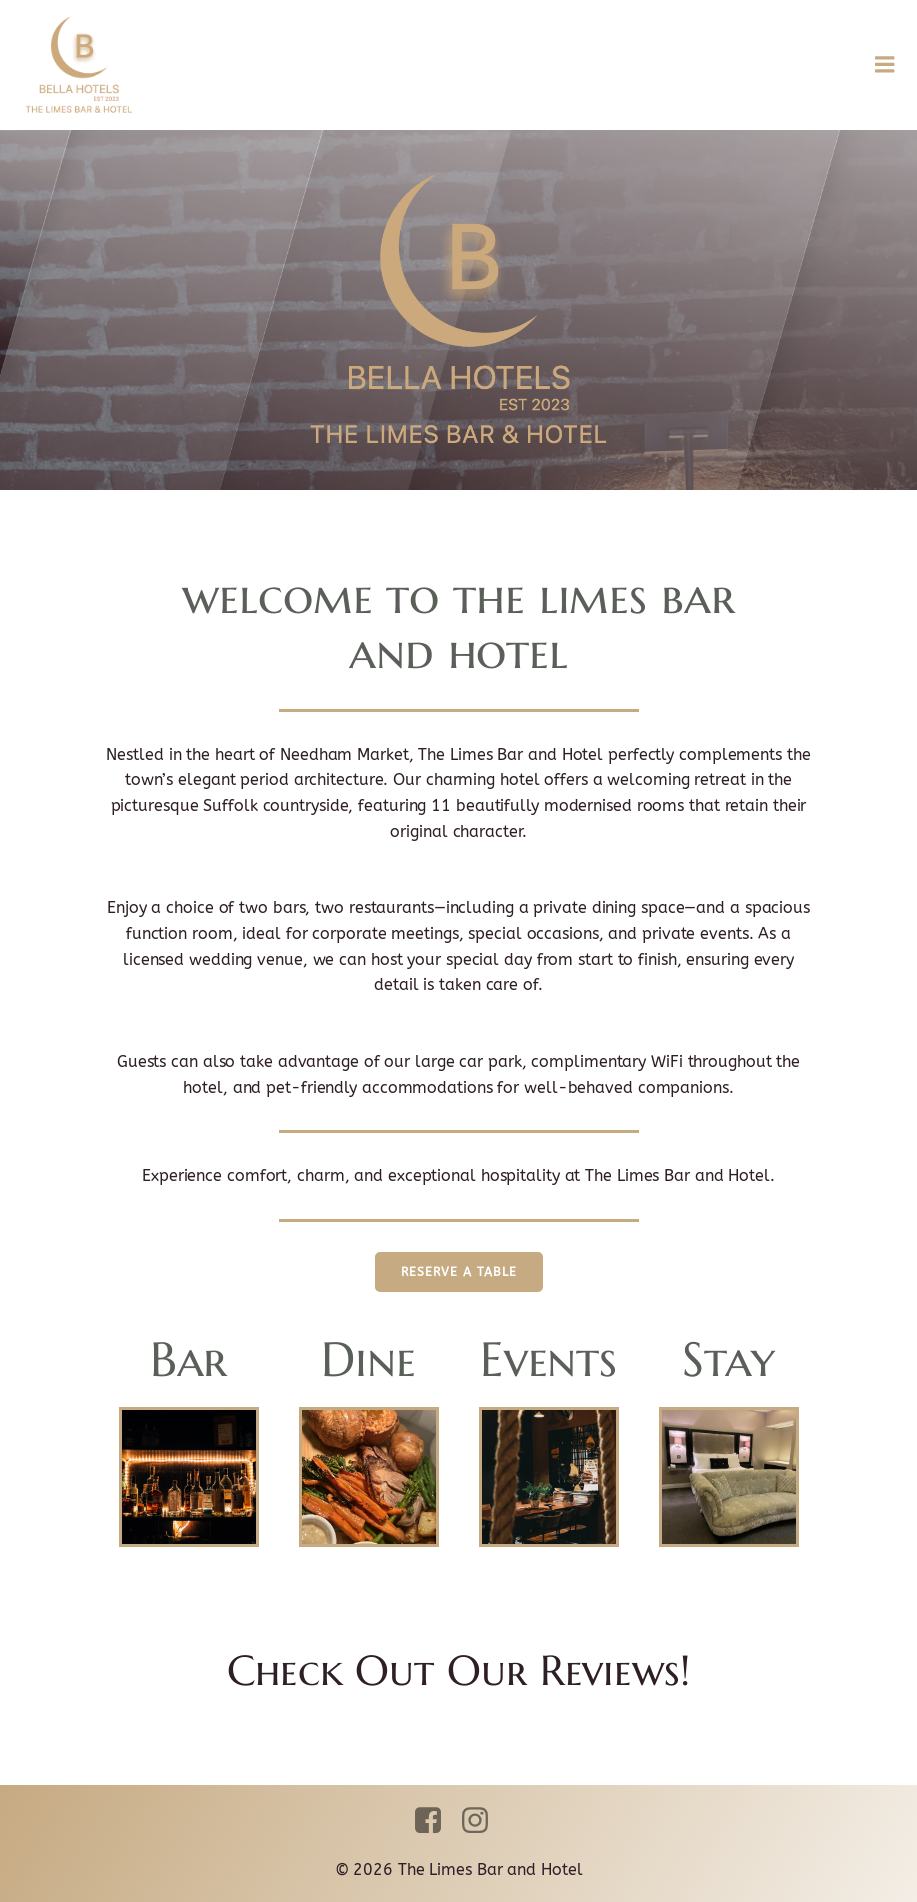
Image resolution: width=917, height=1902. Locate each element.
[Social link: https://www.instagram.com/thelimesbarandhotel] (482, 1821)
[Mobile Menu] (885, 65)
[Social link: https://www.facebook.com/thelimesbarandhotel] (435, 1821)
